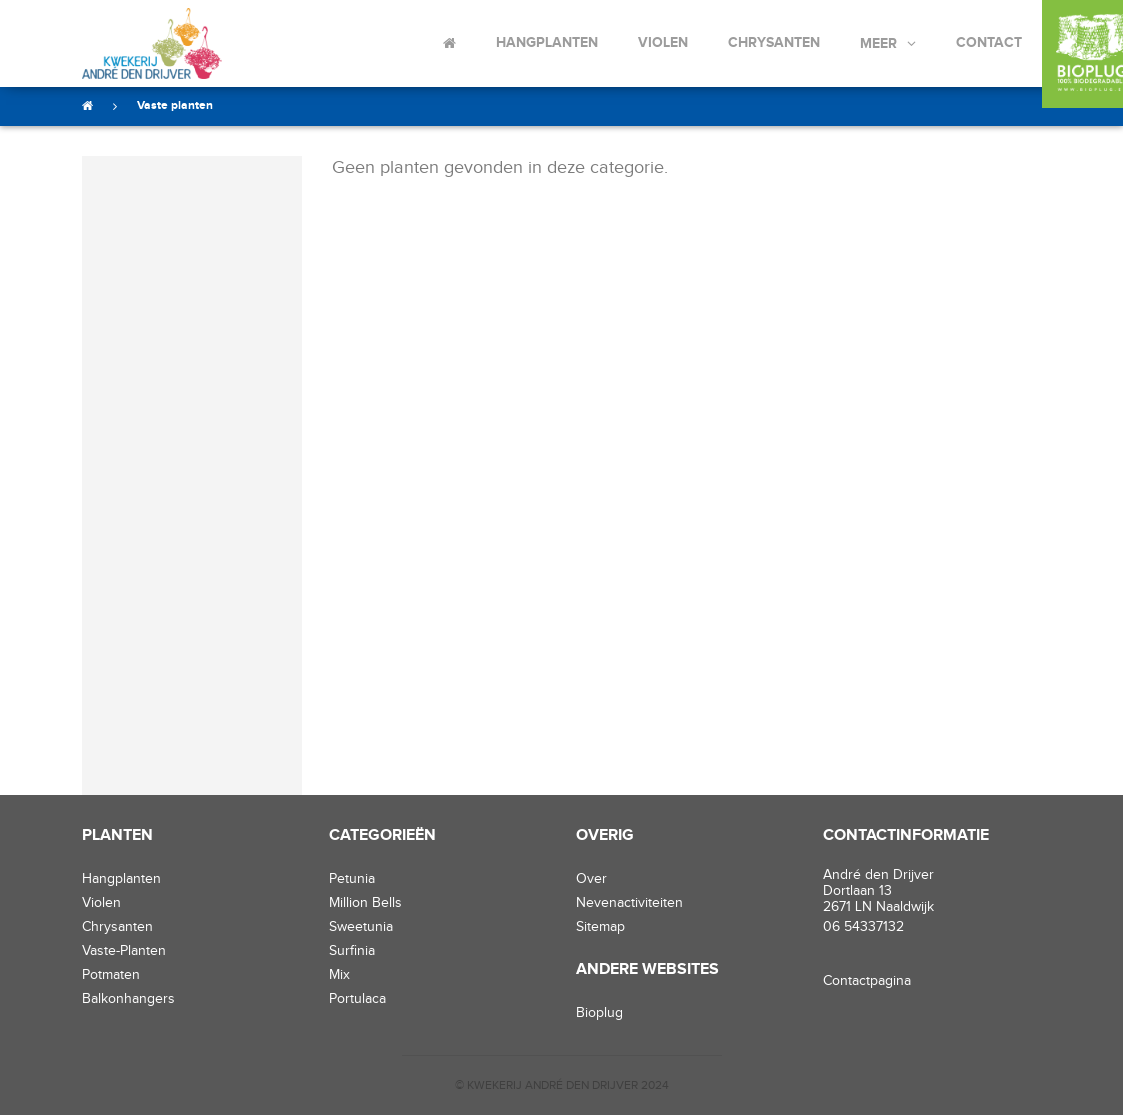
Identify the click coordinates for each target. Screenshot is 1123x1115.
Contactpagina (867, 981)
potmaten (111, 975)
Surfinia (352, 951)
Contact (989, 42)
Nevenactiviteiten (629, 903)
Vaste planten (175, 105)
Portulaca (357, 999)
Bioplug (599, 1013)
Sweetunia (361, 927)
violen (101, 903)
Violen (663, 42)
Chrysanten (774, 42)
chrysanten (117, 927)
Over (591, 879)
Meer (878, 43)
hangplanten (121, 879)
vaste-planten (124, 951)
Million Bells (365, 903)
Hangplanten (547, 42)
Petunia (352, 879)
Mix (339, 975)
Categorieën (382, 835)
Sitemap (600, 927)
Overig (605, 835)
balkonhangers (128, 999)
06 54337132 (863, 927)
